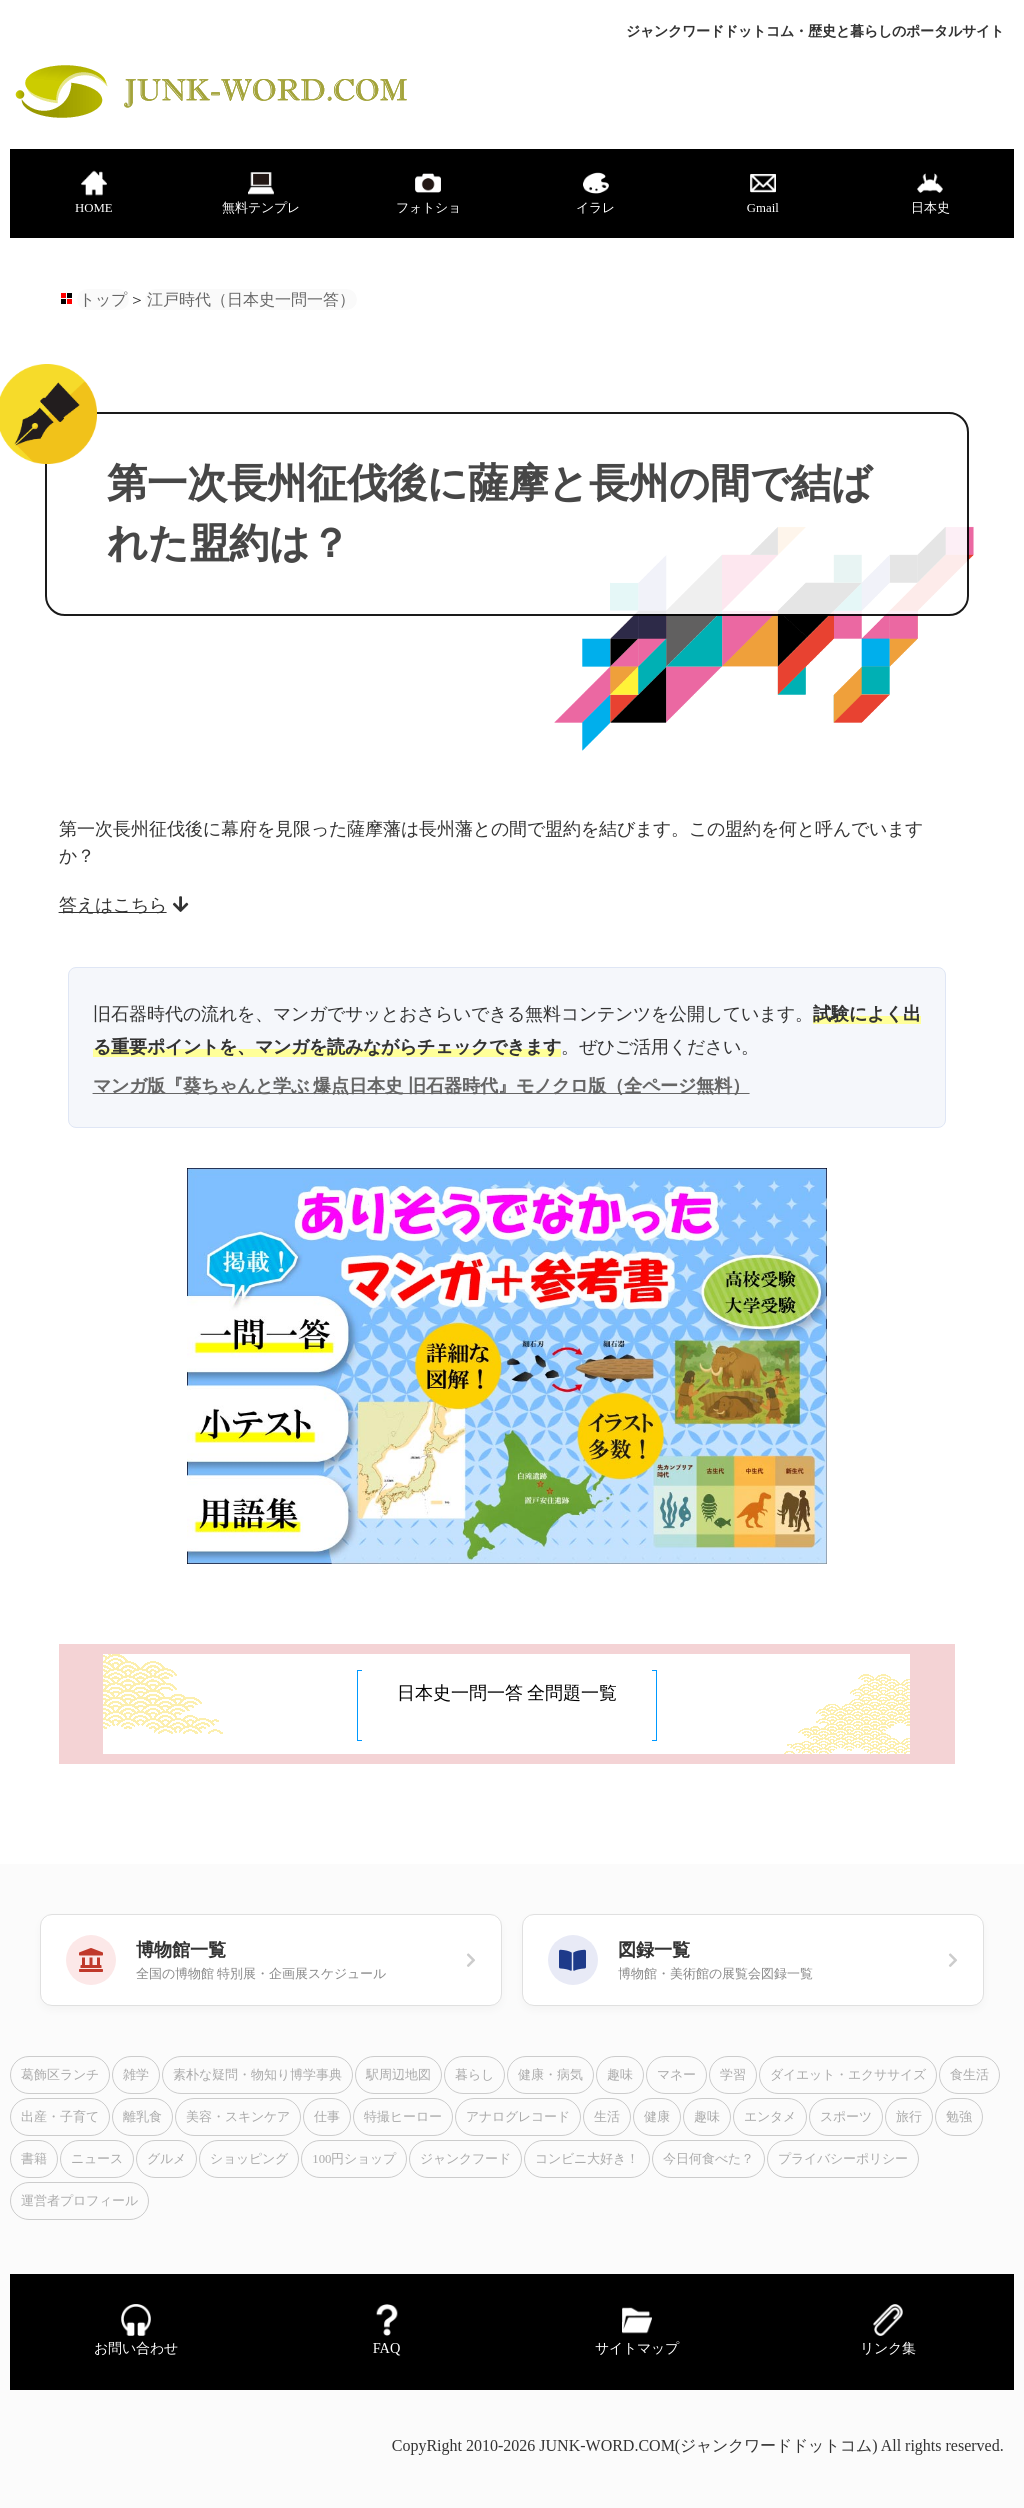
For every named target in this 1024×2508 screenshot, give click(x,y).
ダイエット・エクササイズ (848, 2075)
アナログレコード (518, 2117)
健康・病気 (550, 2075)
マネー (676, 2075)
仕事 (327, 2117)
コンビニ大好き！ (587, 2159)
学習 (733, 2075)
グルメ (166, 2159)
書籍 (34, 2159)
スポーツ (846, 2117)
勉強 (959, 2117)
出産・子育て (60, 2117)
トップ (103, 299)
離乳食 (142, 2117)
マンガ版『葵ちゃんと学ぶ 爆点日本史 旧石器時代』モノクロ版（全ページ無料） (421, 1086)
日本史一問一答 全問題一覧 (507, 1693)
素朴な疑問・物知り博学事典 (257, 2075)
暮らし (474, 2075)
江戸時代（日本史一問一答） (251, 299)
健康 (657, 2117)
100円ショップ (354, 2159)
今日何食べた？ (708, 2159)
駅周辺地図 (398, 2075)
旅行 (909, 2117)
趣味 (620, 2075)
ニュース (97, 2159)
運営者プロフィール (79, 2201)
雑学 (136, 2075)
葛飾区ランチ (60, 2075)
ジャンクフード (465, 2159)
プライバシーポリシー (843, 2159)
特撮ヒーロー (403, 2117)
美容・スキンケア (238, 2117)
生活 (607, 2117)
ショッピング (249, 2159)
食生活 (969, 2075)
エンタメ (770, 2117)
